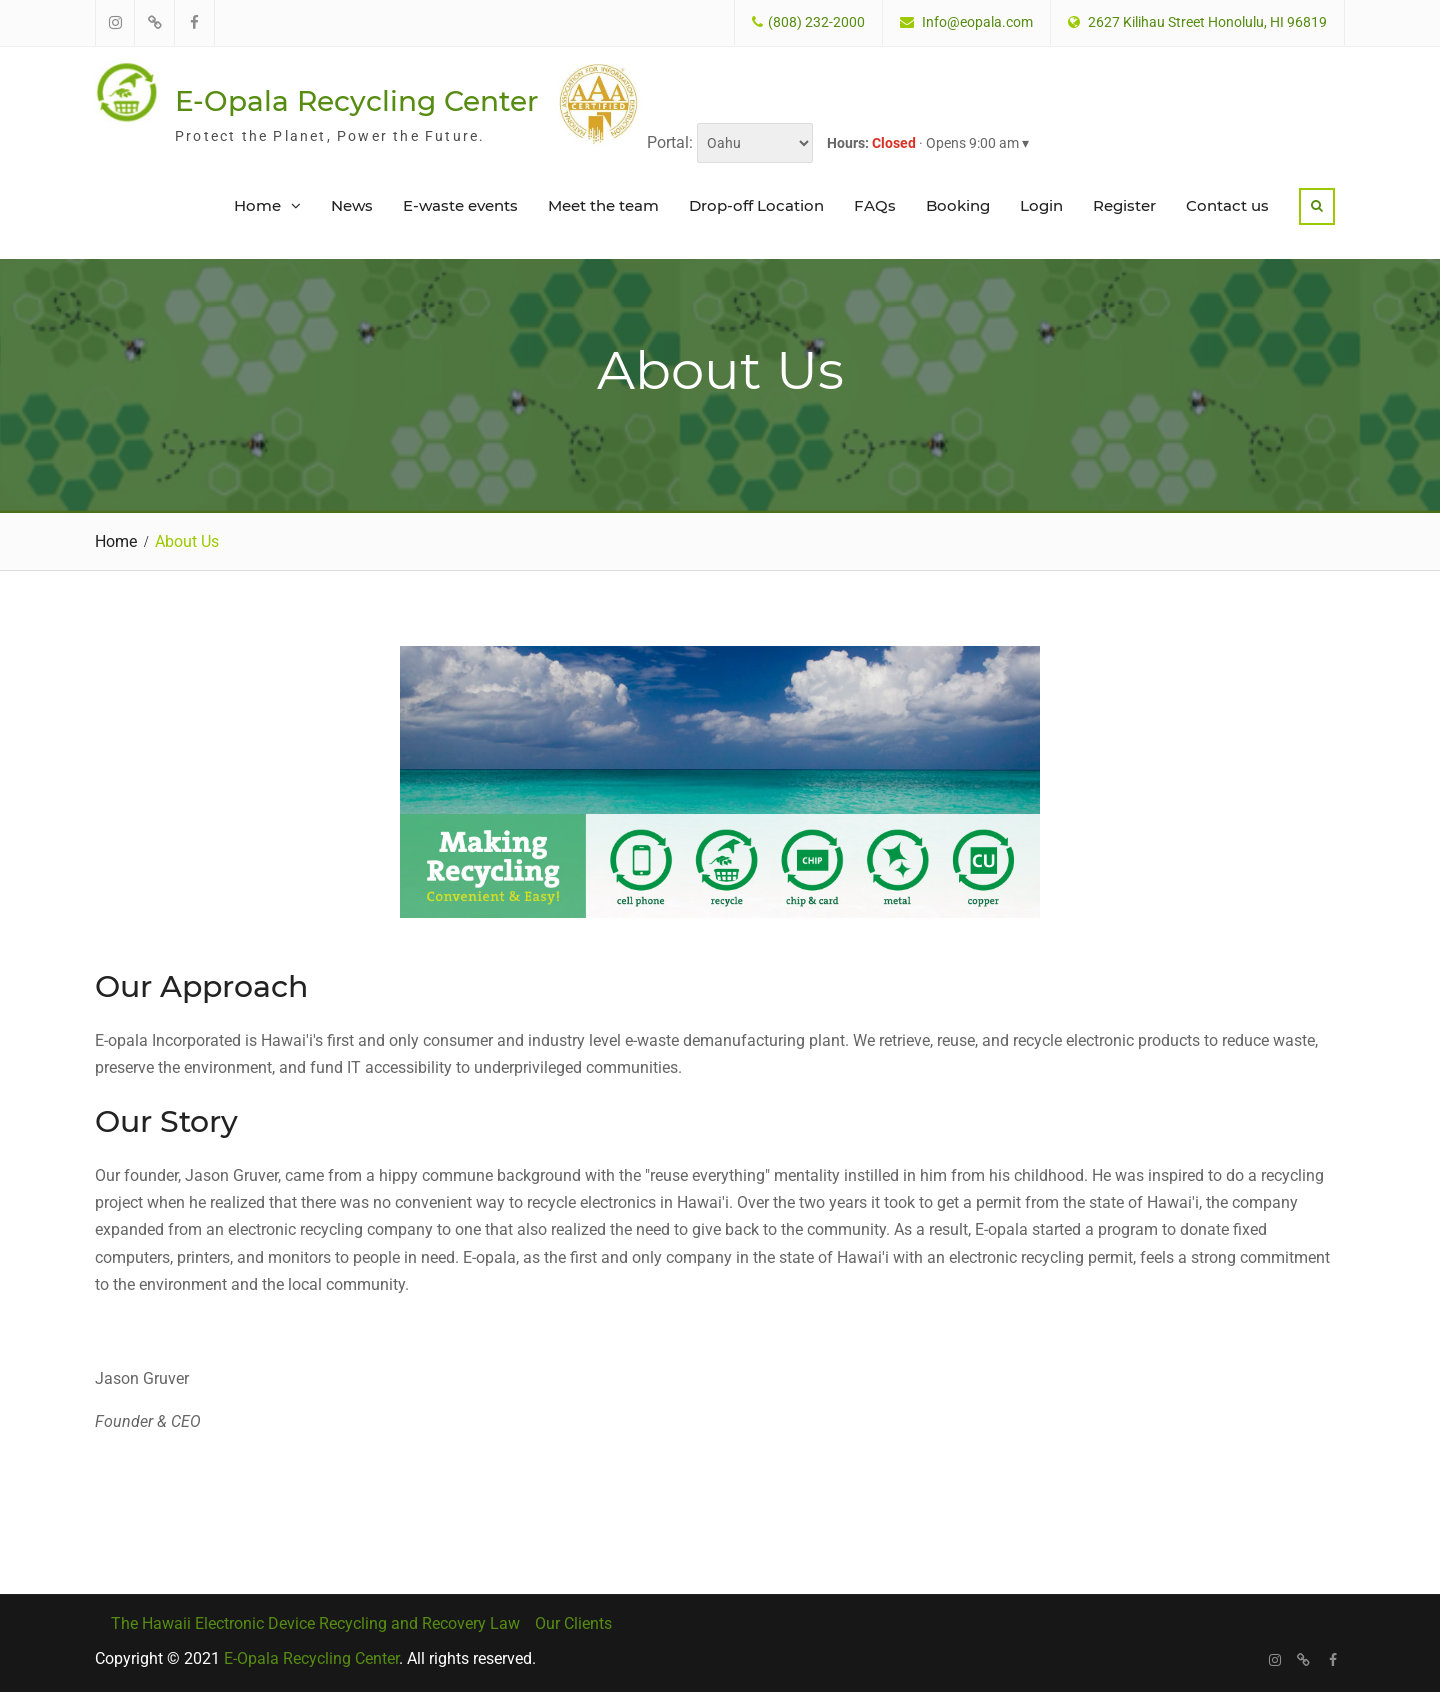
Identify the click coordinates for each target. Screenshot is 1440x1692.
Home (257, 204)
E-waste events (460, 204)
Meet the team (603, 204)
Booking (958, 204)
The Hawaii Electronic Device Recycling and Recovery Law (315, 1621)
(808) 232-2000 (816, 22)
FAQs (875, 204)
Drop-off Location (756, 204)
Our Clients (573, 1621)
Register (1124, 204)
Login (1041, 204)
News (352, 204)
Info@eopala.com (977, 22)
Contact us (1227, 204)
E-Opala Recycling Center (356, 100)
